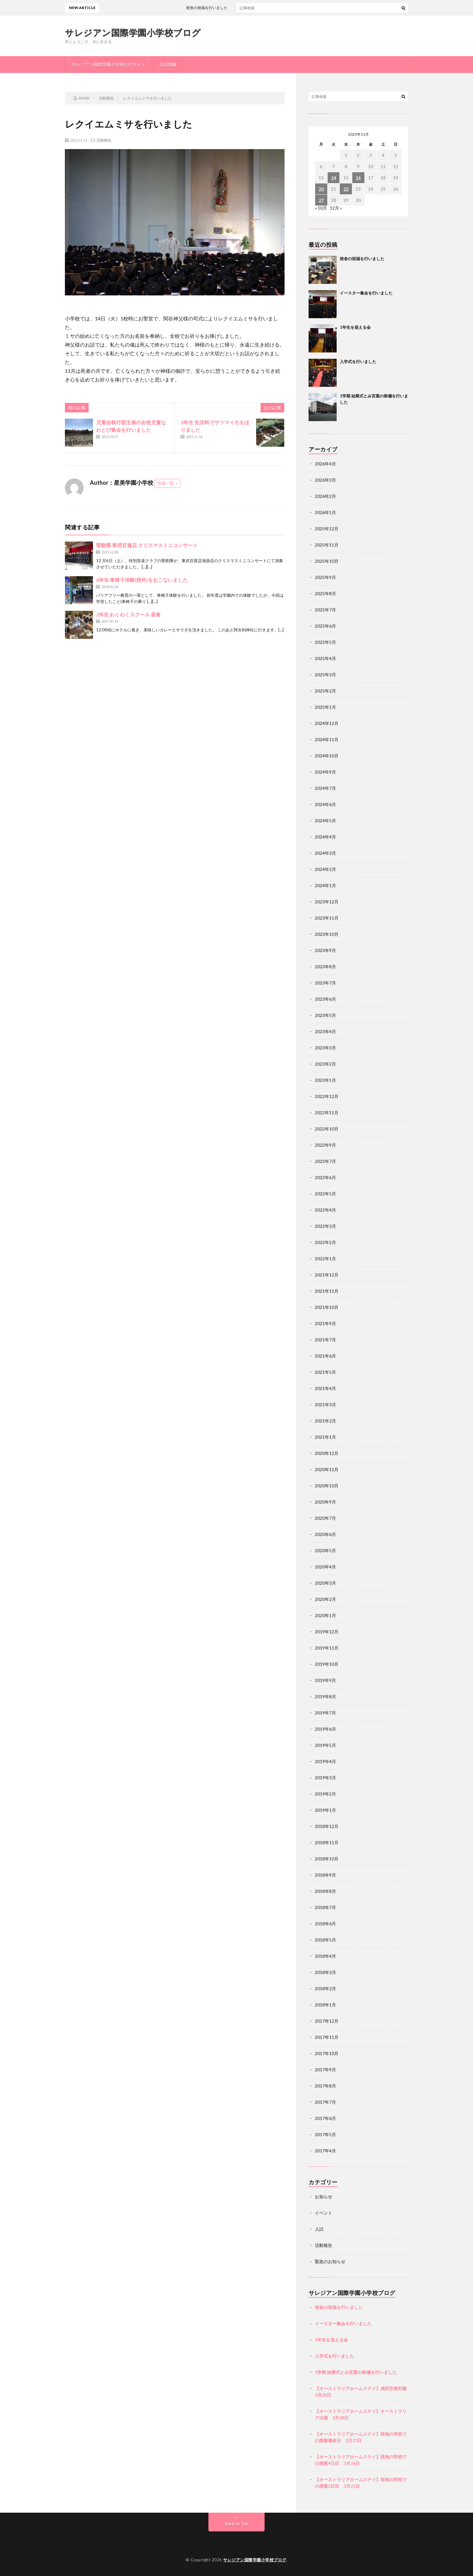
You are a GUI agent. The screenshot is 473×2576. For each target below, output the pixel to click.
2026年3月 (325, 480)
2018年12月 (327, 1826)
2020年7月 (325, 1518)
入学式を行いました (358, 361)
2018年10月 (327, 1858)
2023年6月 (325, 999)
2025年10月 (327, 561)
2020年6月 (325, 1534)
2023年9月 (325, 950)
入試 (319, 2229)
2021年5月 (325, 1372)
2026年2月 (325, 496)
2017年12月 (327, 2021)
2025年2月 (325, 690)
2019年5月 (325, 1745)
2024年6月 (325, 804)
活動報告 (103, 140)
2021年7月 (325, 1339)
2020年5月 (325, 1550)
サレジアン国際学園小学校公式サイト (108, 64)
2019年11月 (327, 1647)
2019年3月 (325, 1777)
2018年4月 (325, 1956)
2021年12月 (327, 1274)
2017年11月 (327, 2037)
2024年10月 (327, 755)
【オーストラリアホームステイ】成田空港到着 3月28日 (361, 2392)
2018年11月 (327, 1842)
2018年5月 (325, 1939)
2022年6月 (325, 1177)
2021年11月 (327, 1291)
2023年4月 (325, 1031)
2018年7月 (325, 1907)
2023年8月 (325, 966)
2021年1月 (325, 1437)
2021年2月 (325, 1420)
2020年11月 (327, 1469)
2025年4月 (325, 658)
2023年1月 (325, 1080)
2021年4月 (325, 1388)
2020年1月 (325, 1615)
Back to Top (236, 2523)
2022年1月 (325, 1258)
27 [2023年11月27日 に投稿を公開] (321, 200)
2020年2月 (325, 1599)
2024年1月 (325, 885)
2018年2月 (325, 1988)
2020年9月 (325, 1501)
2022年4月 (325, 1210)
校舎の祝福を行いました (229, 7)
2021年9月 (325, 1323)
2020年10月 (327, 1485)
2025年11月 (327, 544)
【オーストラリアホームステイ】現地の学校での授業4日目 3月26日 (361, 2460)
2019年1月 (325, 1810)
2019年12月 (327, 1631)
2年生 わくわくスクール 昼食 (128, 614)
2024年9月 (325, 772)
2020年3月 (325, 1583)
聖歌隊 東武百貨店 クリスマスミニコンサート (147, 545)
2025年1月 (325, 707)
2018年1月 (325, 2004)
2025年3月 (325, 674)
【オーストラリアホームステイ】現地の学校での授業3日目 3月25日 (361, 2483)
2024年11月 (327, 739)
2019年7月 (325, 1712)
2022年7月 (325, 1161)
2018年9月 (325, 1875)
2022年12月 (327, 1096)
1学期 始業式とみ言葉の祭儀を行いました (356, 2372)
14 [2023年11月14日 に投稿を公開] (333, 177)
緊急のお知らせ (330, 2261)
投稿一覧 (166, 483)
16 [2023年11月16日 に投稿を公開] (358, 177)
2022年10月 (327, 1128)
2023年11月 (327, 918)
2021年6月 (325, 1355)
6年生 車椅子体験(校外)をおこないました (142, 580)
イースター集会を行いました (366, 292)
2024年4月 (325, 836)
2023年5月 (325, 1015)
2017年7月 (325, 2102)
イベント (323, 2212)
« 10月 (321, 208)
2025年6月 (325, 626)
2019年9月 (325, 1680)
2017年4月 (325, 2150)
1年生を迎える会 (355, 327)
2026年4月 (325, 463)
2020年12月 (327, 1453)
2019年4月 (325, 1761)
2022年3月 (325, 1226)
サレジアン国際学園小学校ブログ (133, 32)
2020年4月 (325, 1566)
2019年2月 (325, 1793)
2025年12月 (327, 528)
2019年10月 (327, 1664)
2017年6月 (325, 2118)
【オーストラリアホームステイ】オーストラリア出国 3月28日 (361, 2414)
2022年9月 (325, 1145)
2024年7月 (325, 788)
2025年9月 (325, 577)
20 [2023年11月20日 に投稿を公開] (321, 189)
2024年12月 (327, 723)
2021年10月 (327, 1307)
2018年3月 (325, 1972)
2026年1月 (325, 512)
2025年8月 (325, 593)
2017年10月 (327, 2053)
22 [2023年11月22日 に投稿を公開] (346, 189)
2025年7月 (325, 609)
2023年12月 (327, 901)
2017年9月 (325, 2069)
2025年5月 (325, 642)
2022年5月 (325, 1193)
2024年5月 (325, 820)
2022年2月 (325, 1242)
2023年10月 (327, 934)
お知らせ (323, 2196)
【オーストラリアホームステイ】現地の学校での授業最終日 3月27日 (361, 2437)
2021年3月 (325, 1404)
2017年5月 (325, 2134)
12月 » (336, 208)
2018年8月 (325, 1891)
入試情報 (167, 64)
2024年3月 (325, 853)
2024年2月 (325, 869)
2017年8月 (325, 2085)
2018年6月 (325, 1923)
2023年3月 (325, 1047)
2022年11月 (327, 1112)
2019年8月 (325, 1696)
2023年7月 (325, 982)
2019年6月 (325, 1729)
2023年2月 (325, 1064)
